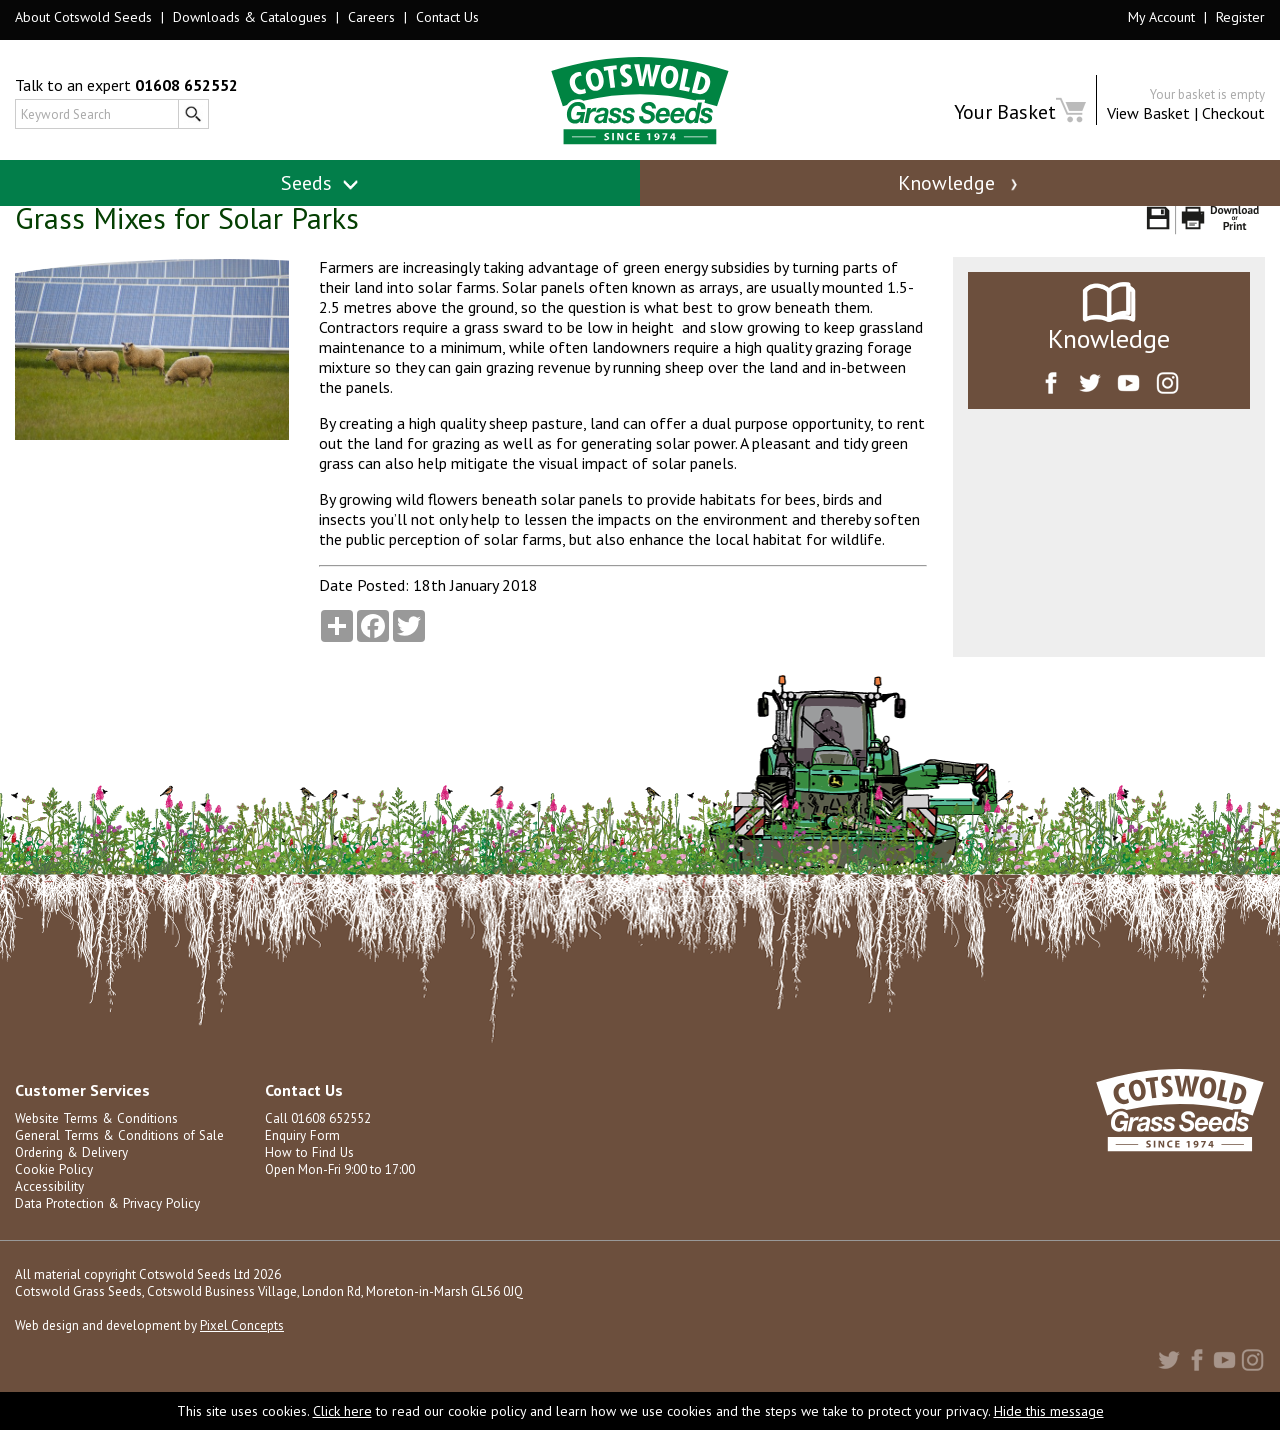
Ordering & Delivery (70, 1175)
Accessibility (49, 1209)
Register (1240, 17)
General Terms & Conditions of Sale (117, 1158)
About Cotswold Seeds (83, 17)
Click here (342, 1411)
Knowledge (960, 183)
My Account (1161, 17)
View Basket (1148, 113)
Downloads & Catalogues (250, 17)
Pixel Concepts (242, 1348)
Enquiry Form (301, 1158)
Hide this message (1049, 1411)
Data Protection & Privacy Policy (105, 1226)
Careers (371, 17)
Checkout (1233, 113)
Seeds (320, 183)
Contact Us (447, 17)
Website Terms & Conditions (95, 1141)
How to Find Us (307, 1175)
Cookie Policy (53, 1192)
